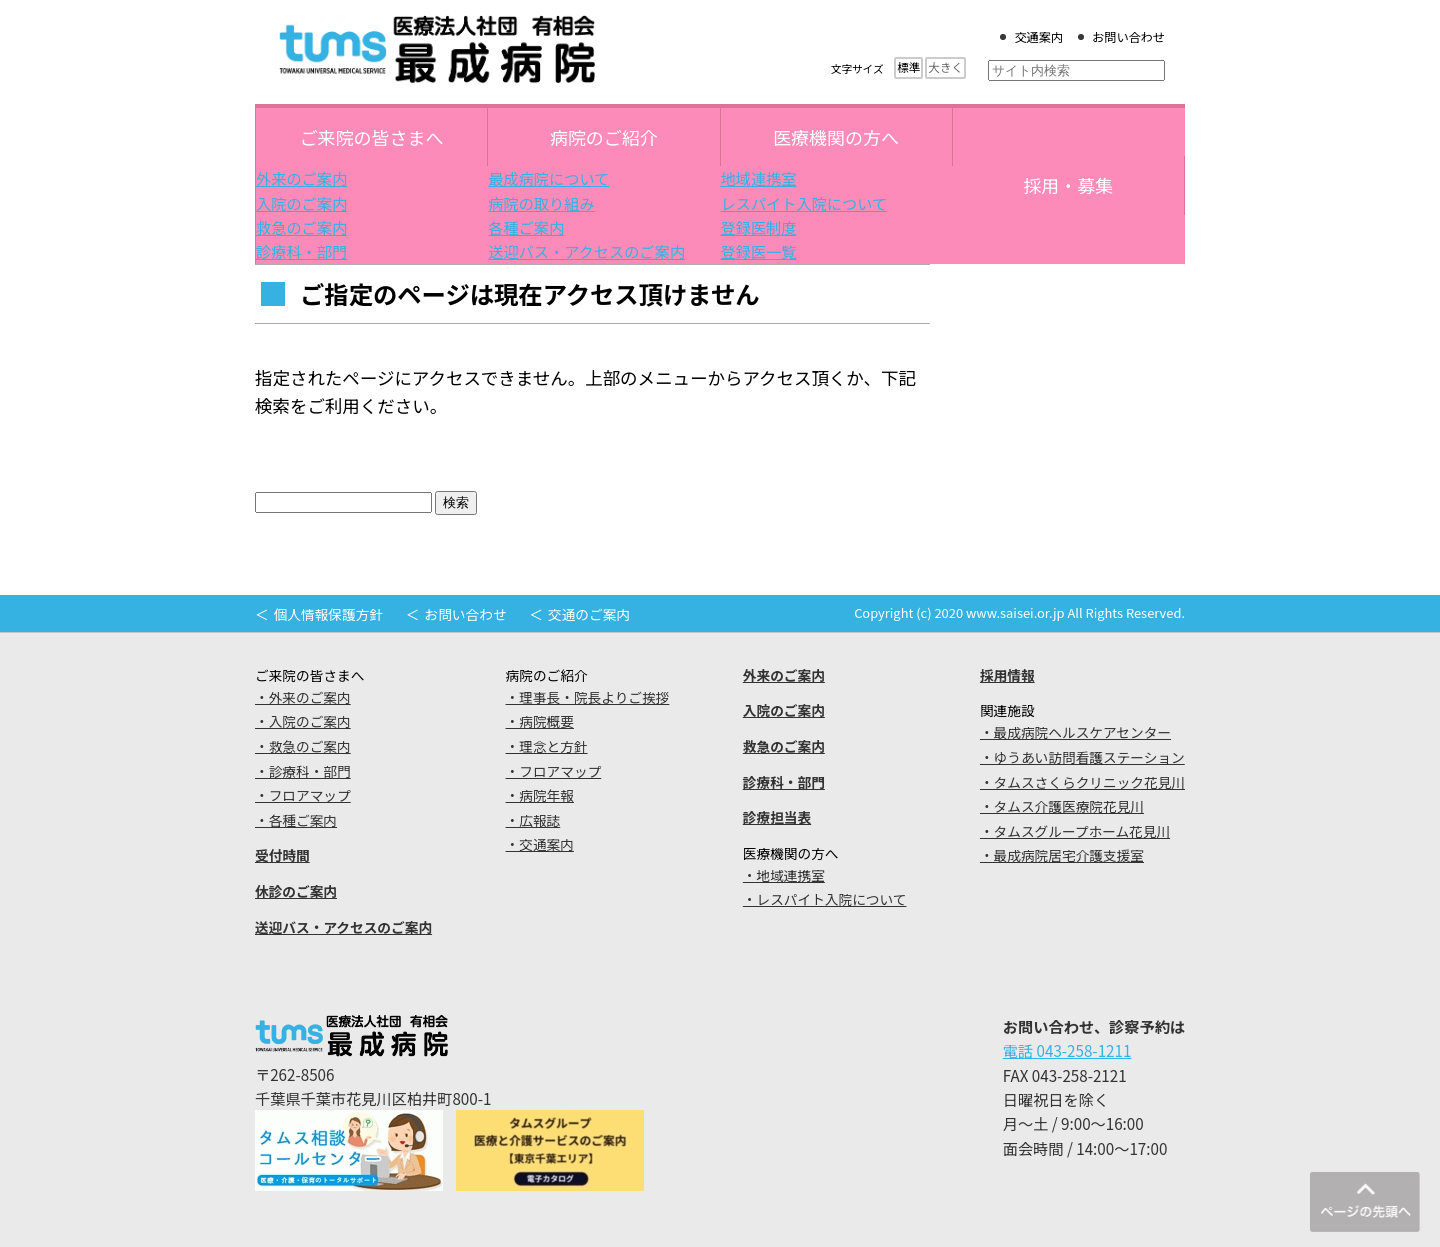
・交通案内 (540, 844)
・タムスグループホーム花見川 (1075, 831)
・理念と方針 (547, 746)
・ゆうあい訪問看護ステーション (1082, 757)
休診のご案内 (296, 891)
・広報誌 (533, 820)
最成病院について (548, 178)
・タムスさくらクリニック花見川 (1082, 782)
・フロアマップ (303, 795)
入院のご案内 (301, 203)
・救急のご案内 (303, 746)
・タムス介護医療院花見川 (1062, 806)
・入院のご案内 (303, 721)
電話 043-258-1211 (1067, 1050)
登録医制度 (759, 227)
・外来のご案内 (303, 697)
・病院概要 (540, 721)
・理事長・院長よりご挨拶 (588, 697)
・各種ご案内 (296, 820)
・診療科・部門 (303, 771)
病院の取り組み (541, 203)
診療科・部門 (301, 251)
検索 (456, 502)
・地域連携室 (784, 875)
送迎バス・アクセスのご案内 (586, 251)
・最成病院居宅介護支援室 (1062, 855)
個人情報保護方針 (328, 614)
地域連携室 (759, 178)
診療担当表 (777, 817)
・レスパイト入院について (825, 899)
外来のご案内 (301, 178)
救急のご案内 (301, 227)
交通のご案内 (589, 614)
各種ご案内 (526, 227)
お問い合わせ (1128, 37)
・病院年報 (540, 795)
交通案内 (1038, 37)
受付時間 (282, 855)
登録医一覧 (759, 251)
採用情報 (1007, 675)
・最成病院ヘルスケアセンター (1075, 732)
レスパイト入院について (804, 203)
